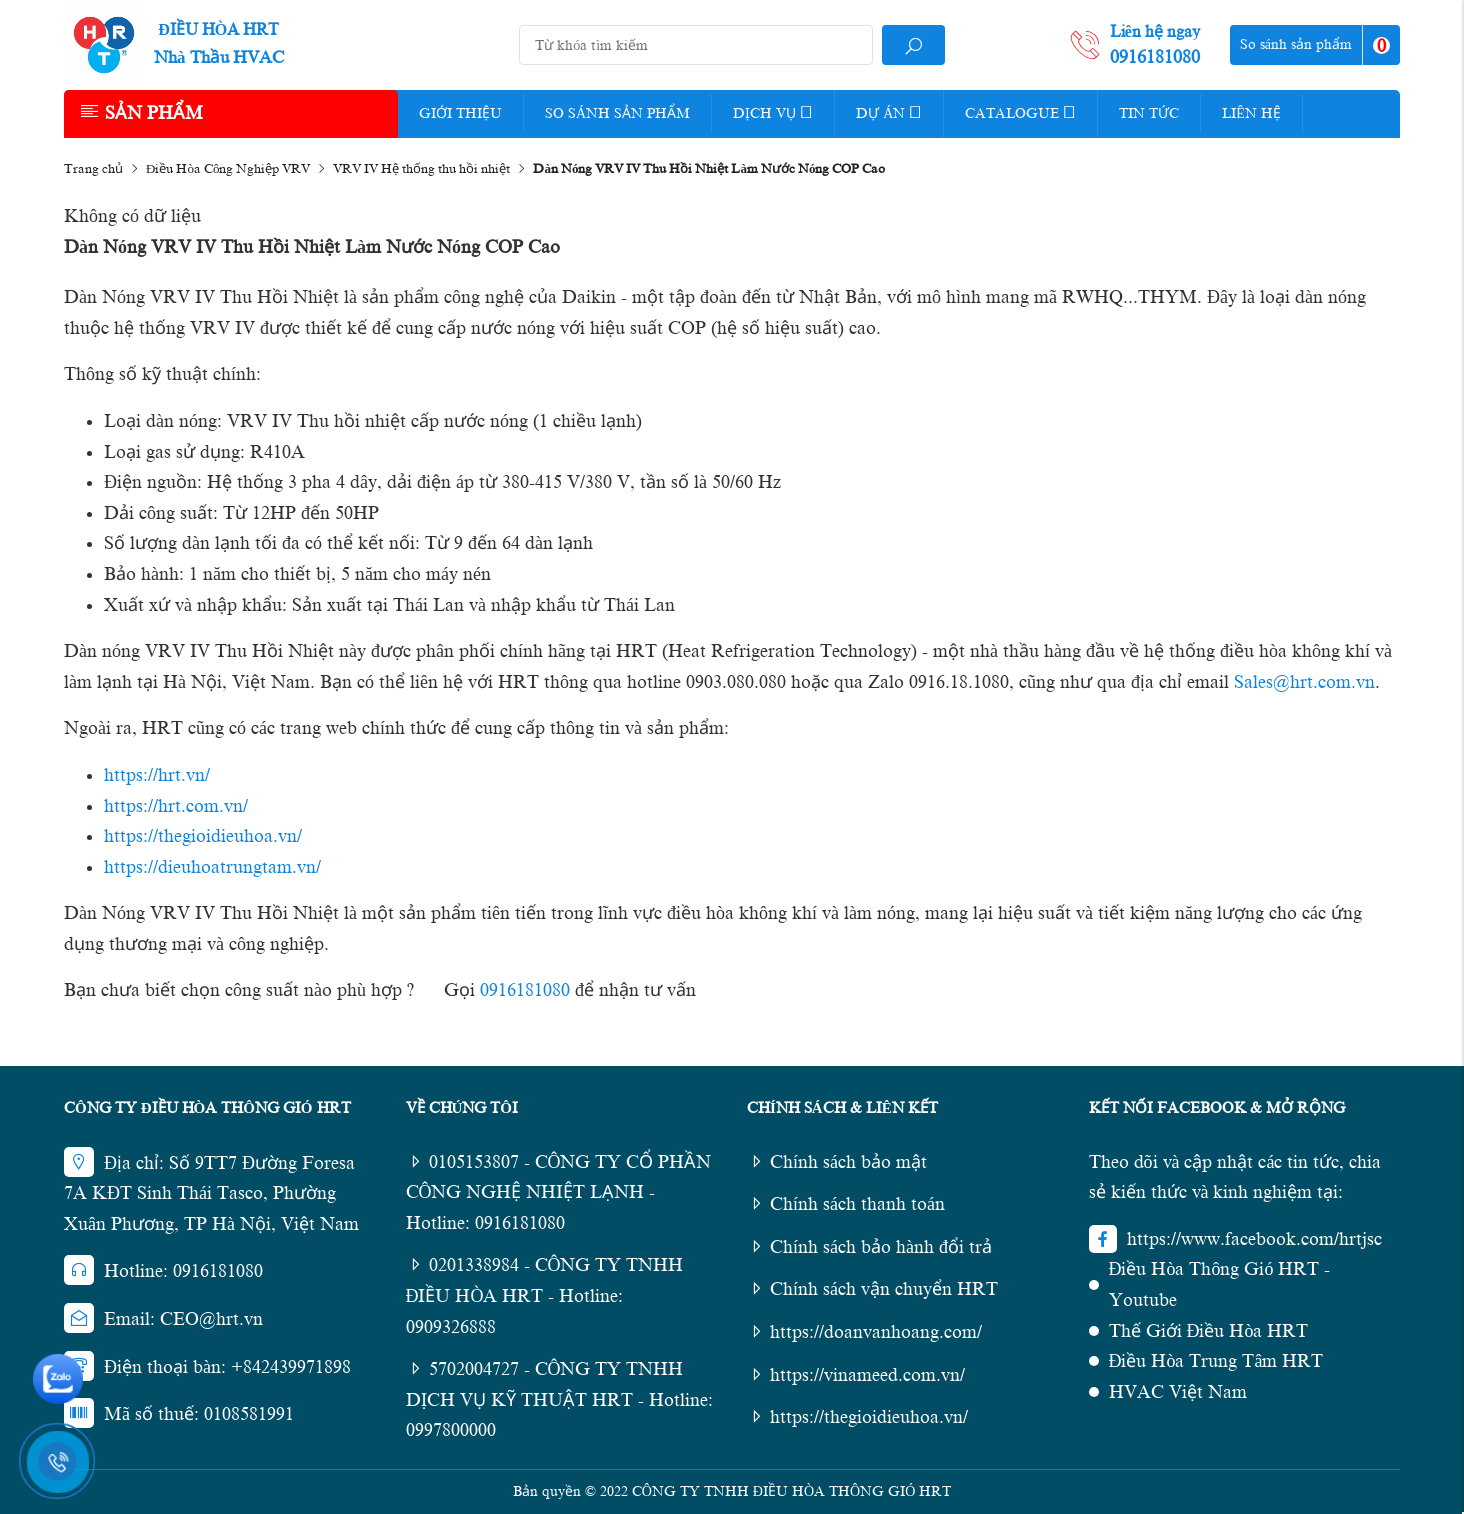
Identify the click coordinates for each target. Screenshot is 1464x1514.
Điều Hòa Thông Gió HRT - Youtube (1220, 1284)
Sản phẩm (141, 112)
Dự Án (889, 112)
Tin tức (1149, 113)
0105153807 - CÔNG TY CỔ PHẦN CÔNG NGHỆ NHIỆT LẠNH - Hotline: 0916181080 (559, 1192)
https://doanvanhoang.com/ (864, 1332)
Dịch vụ (773, 112)
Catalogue (1020, 112)
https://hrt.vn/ (157, 775)
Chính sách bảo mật (837, 1162)
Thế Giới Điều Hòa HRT (1209, 1331)
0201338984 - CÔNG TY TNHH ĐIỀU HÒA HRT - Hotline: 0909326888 (545, 1295)
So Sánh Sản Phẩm (617, 113)
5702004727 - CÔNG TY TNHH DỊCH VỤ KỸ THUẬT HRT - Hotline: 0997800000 (559, 1399)
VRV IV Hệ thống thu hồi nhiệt (421, 168)
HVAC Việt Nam (1178, 1392)
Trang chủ (93, 168)
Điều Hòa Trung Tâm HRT (1216, 1361)
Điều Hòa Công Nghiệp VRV (228, 168)
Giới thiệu (460, 113)
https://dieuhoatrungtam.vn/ (212, 867)
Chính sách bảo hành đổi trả (869, 1247)
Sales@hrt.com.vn (1304, 682)
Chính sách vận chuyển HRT (872, 1289)
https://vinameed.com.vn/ (856, 1375)
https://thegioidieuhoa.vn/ (203, 836)
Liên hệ (1251, 113)
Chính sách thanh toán (846, 1204)
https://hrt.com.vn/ (176, 806)
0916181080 (525, 990)
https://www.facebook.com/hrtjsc (1254, 1239)
